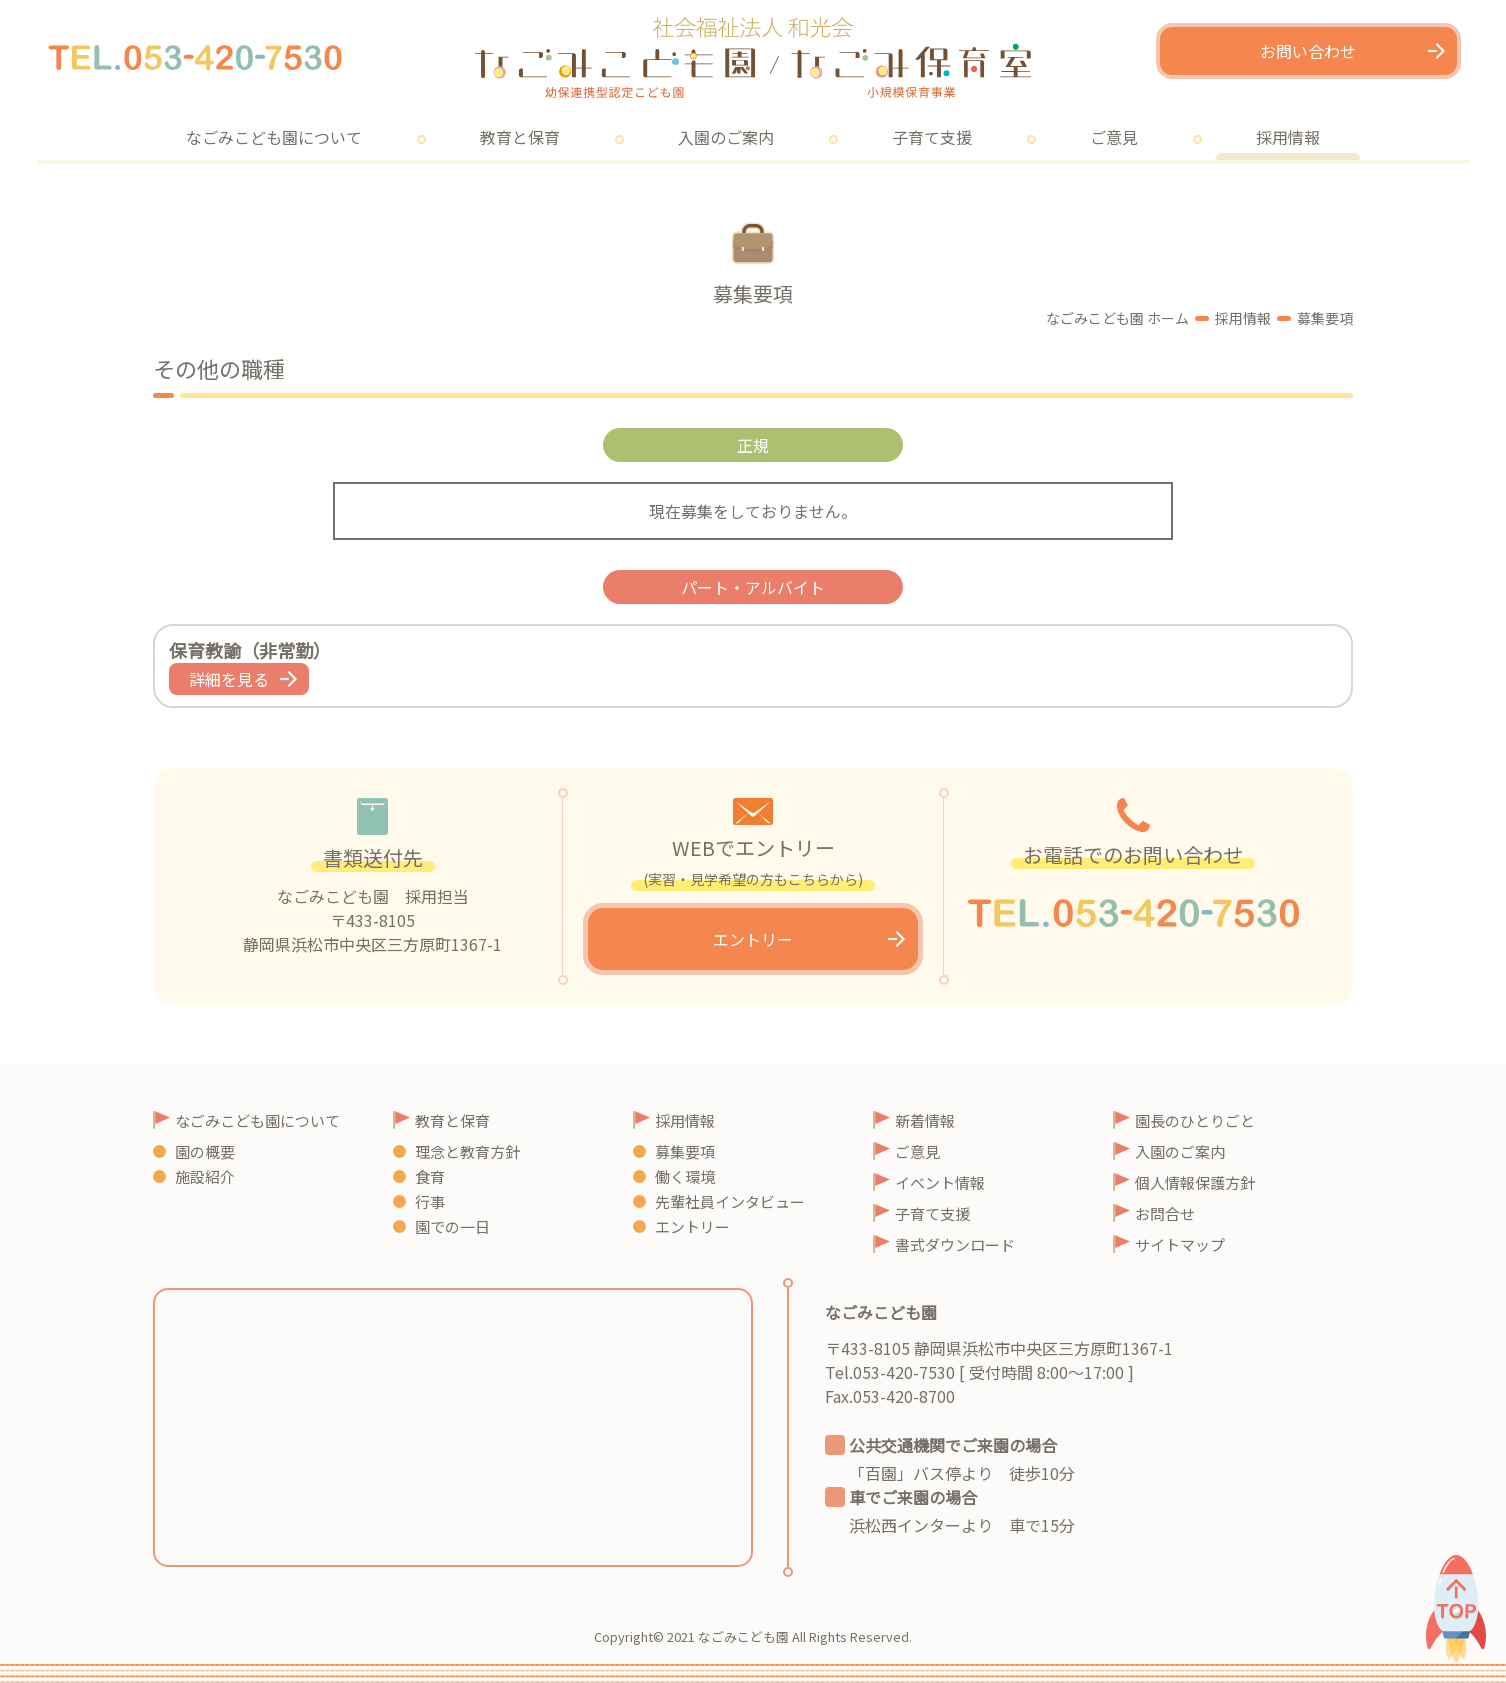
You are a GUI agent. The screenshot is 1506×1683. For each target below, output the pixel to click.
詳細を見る (229, 679)
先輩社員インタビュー (730, 1201)
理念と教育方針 (467, 1151)
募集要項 (685, 1151)
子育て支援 (932, 137)
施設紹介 (205, 1176)
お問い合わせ (1308, 51)
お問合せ (1165, 1213)
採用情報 (1288, 137)
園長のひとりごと (1195, 1120)
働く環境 (685, 1176)
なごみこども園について (274, 137)
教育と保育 (520, 137)
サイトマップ (1180, 1244)
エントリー (753, 939)
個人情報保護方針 (1195, 1182)
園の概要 (205, 1151)
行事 (430, 1201)
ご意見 (1114, 137)
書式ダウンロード (955, 1244)
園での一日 (452, 1226)
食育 (430, 1176)
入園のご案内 (726, 137)
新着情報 (925, 1120)
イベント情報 (940, 1182)
